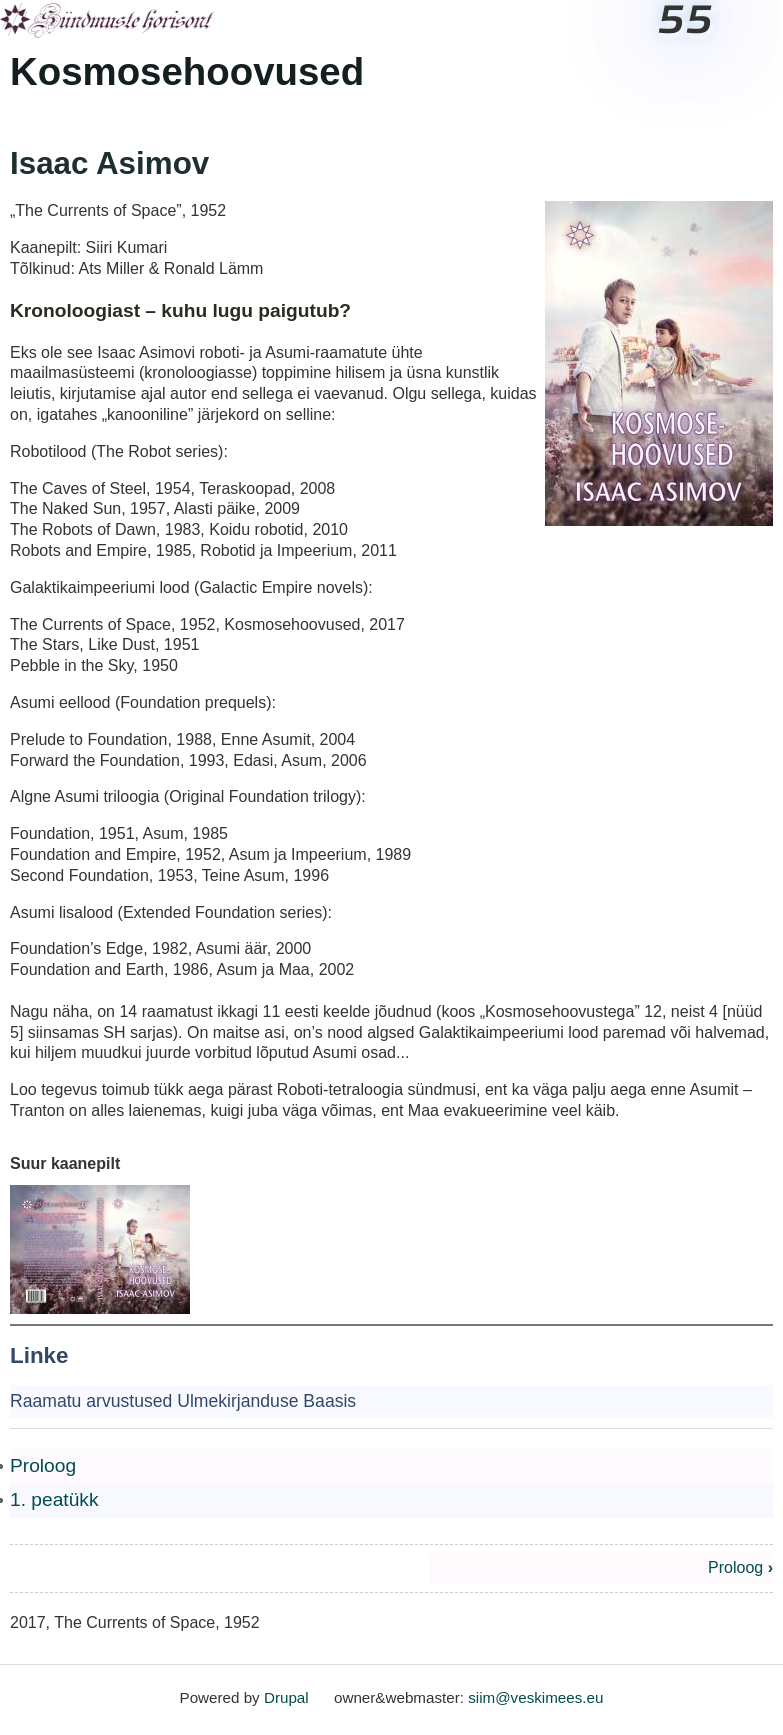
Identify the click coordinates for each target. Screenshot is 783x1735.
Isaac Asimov (109, 163)
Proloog (43, 1465)
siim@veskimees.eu (535, 1697)
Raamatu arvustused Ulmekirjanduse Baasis (183, 1401)
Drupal (286, 1697)
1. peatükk (54, 1499)
